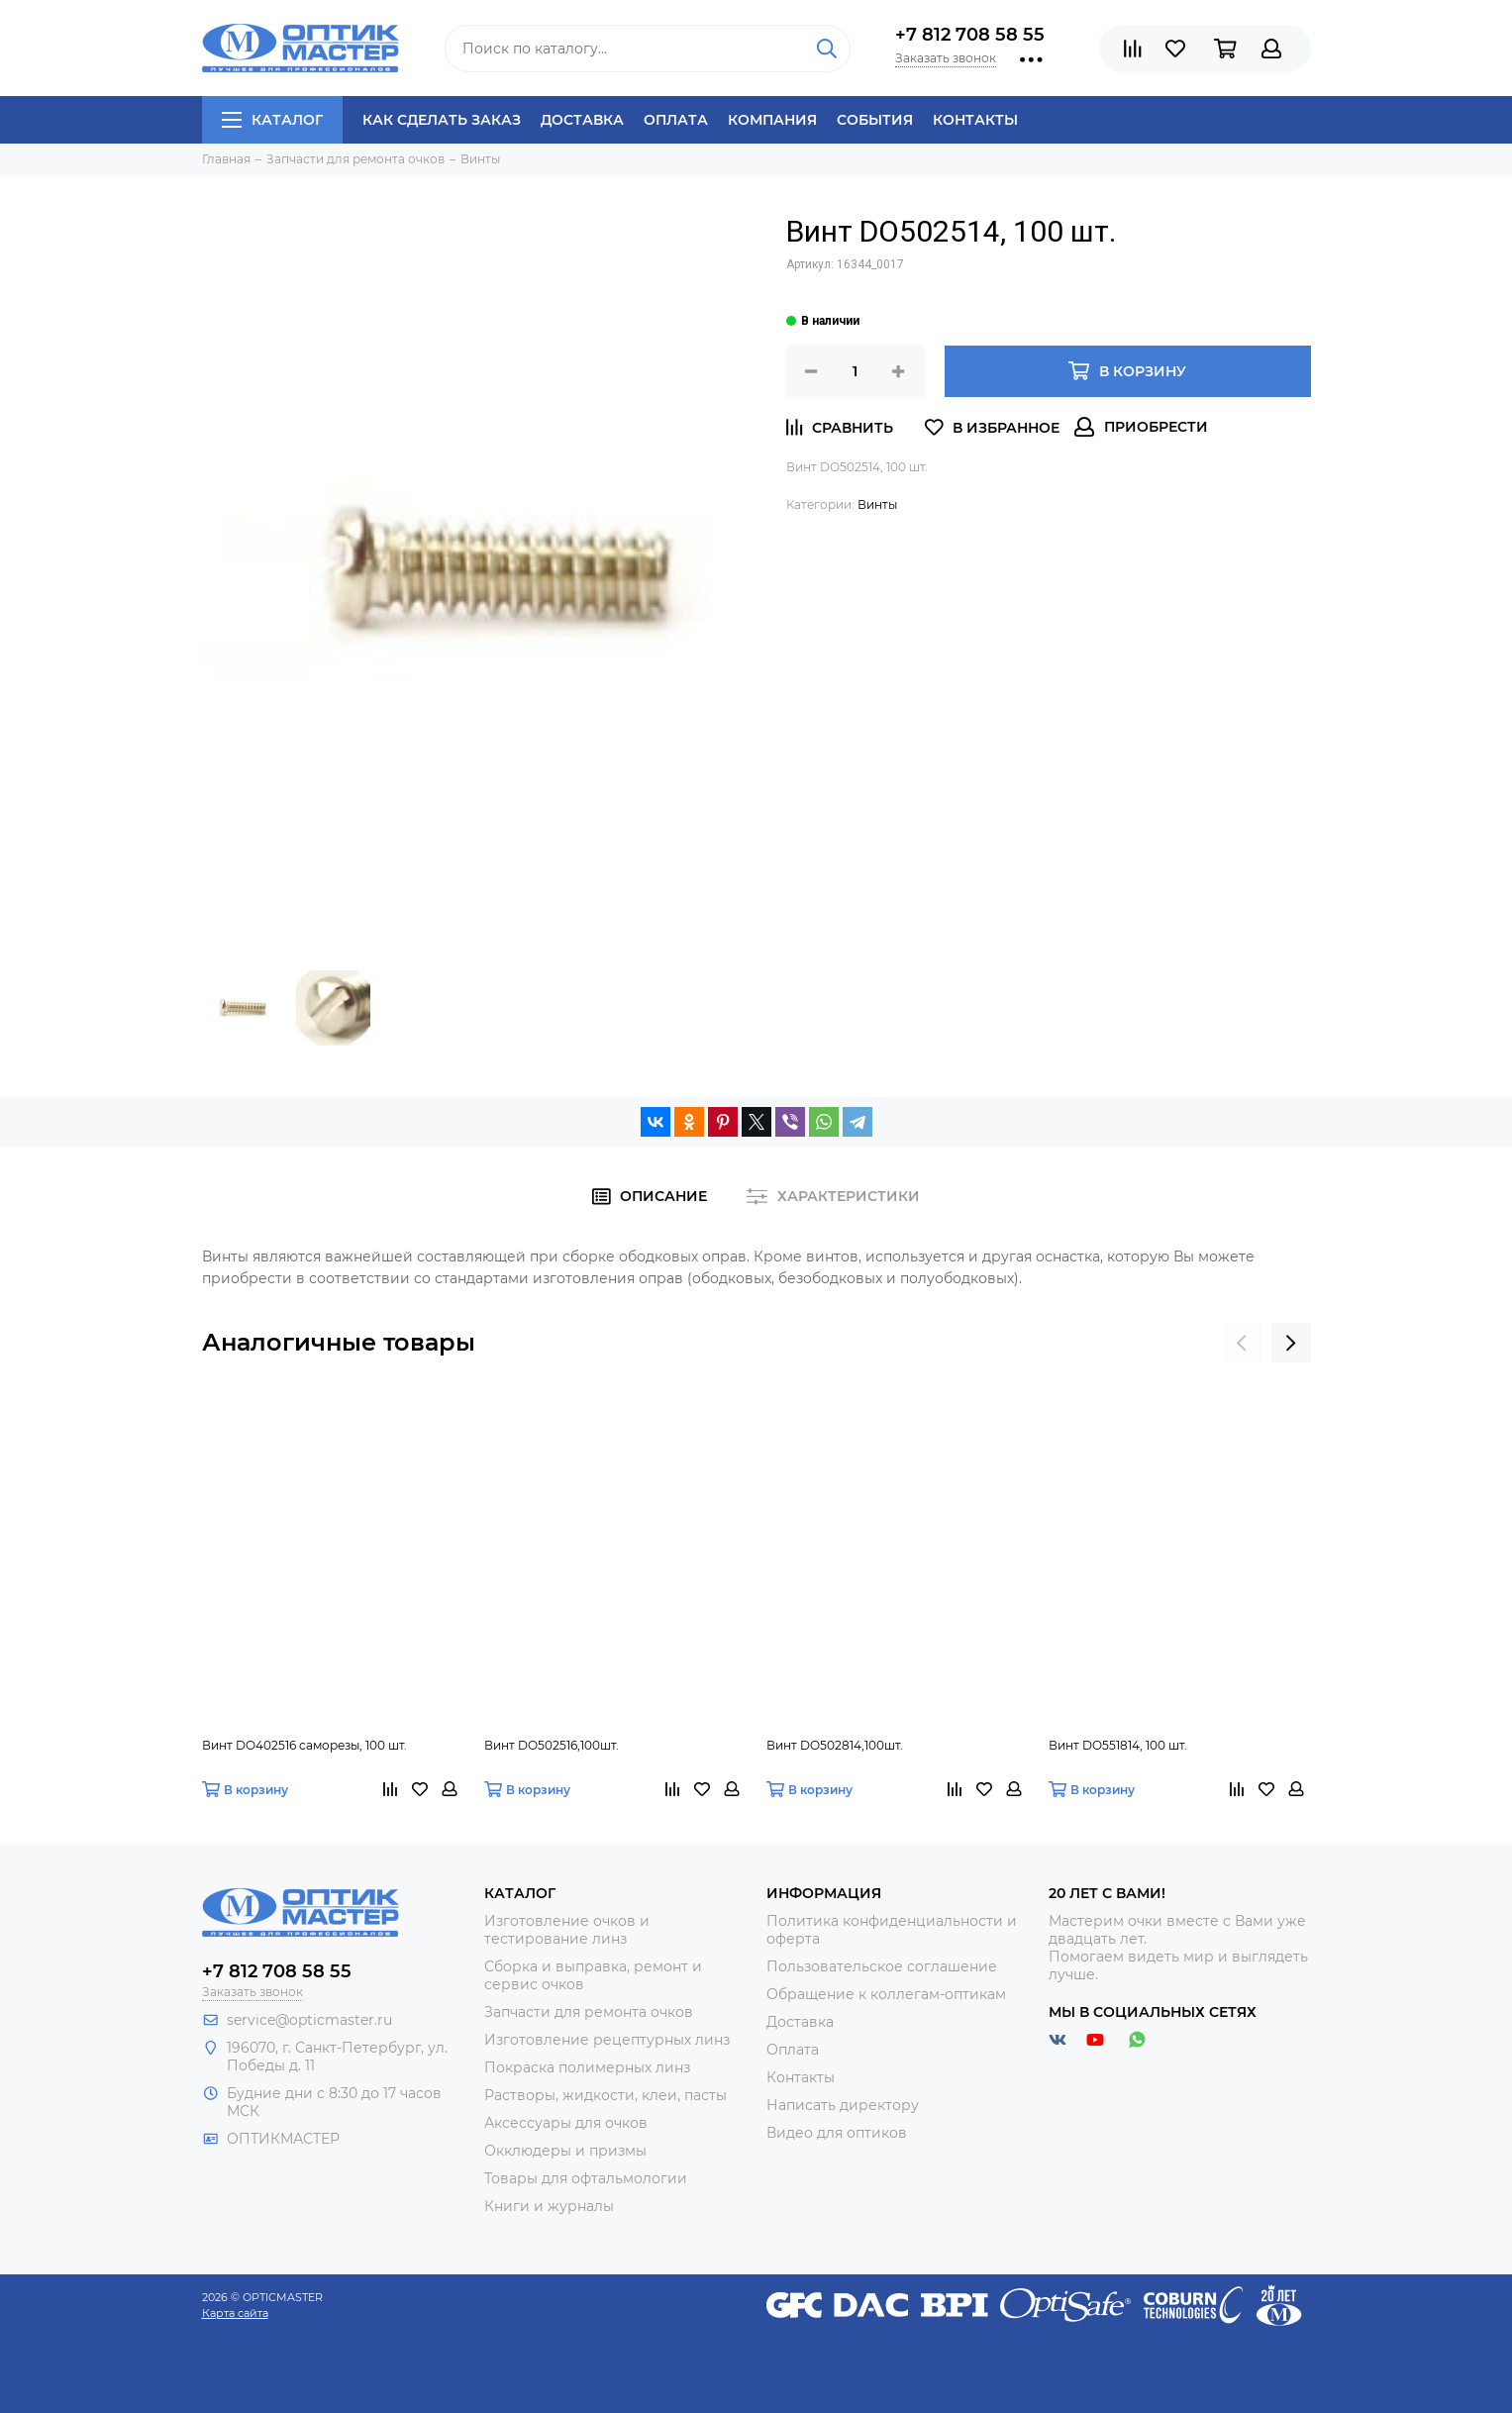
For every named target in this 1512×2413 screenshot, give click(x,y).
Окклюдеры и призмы (565, 2151)
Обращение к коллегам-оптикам (886, 1994)
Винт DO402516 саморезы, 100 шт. (304, 1745)
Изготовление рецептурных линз (607, 2040)
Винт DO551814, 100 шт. (1118, 1745)
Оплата (676, 120)
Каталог (272, 120)
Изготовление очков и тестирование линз (567, 1930)
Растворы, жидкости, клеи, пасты (605, 2095)
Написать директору (842, 2105)
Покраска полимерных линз (587, 2067)
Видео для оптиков (836, 2133)
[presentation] (1241, 1342)
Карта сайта (235, 2313)
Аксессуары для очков (566, 2123)
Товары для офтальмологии (585, 2178)
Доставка (582, 120)
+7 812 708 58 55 (970, 35)
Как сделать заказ (441, 120)
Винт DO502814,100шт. (834, 1745)
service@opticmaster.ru (309, 2020)
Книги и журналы (549, 2206)
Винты (877, 504)
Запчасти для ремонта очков (588, 2012)
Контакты (975, 120)
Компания (772, 120)
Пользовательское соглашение (881, 1966)
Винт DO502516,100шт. (551, 1745)
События (875, 120)
